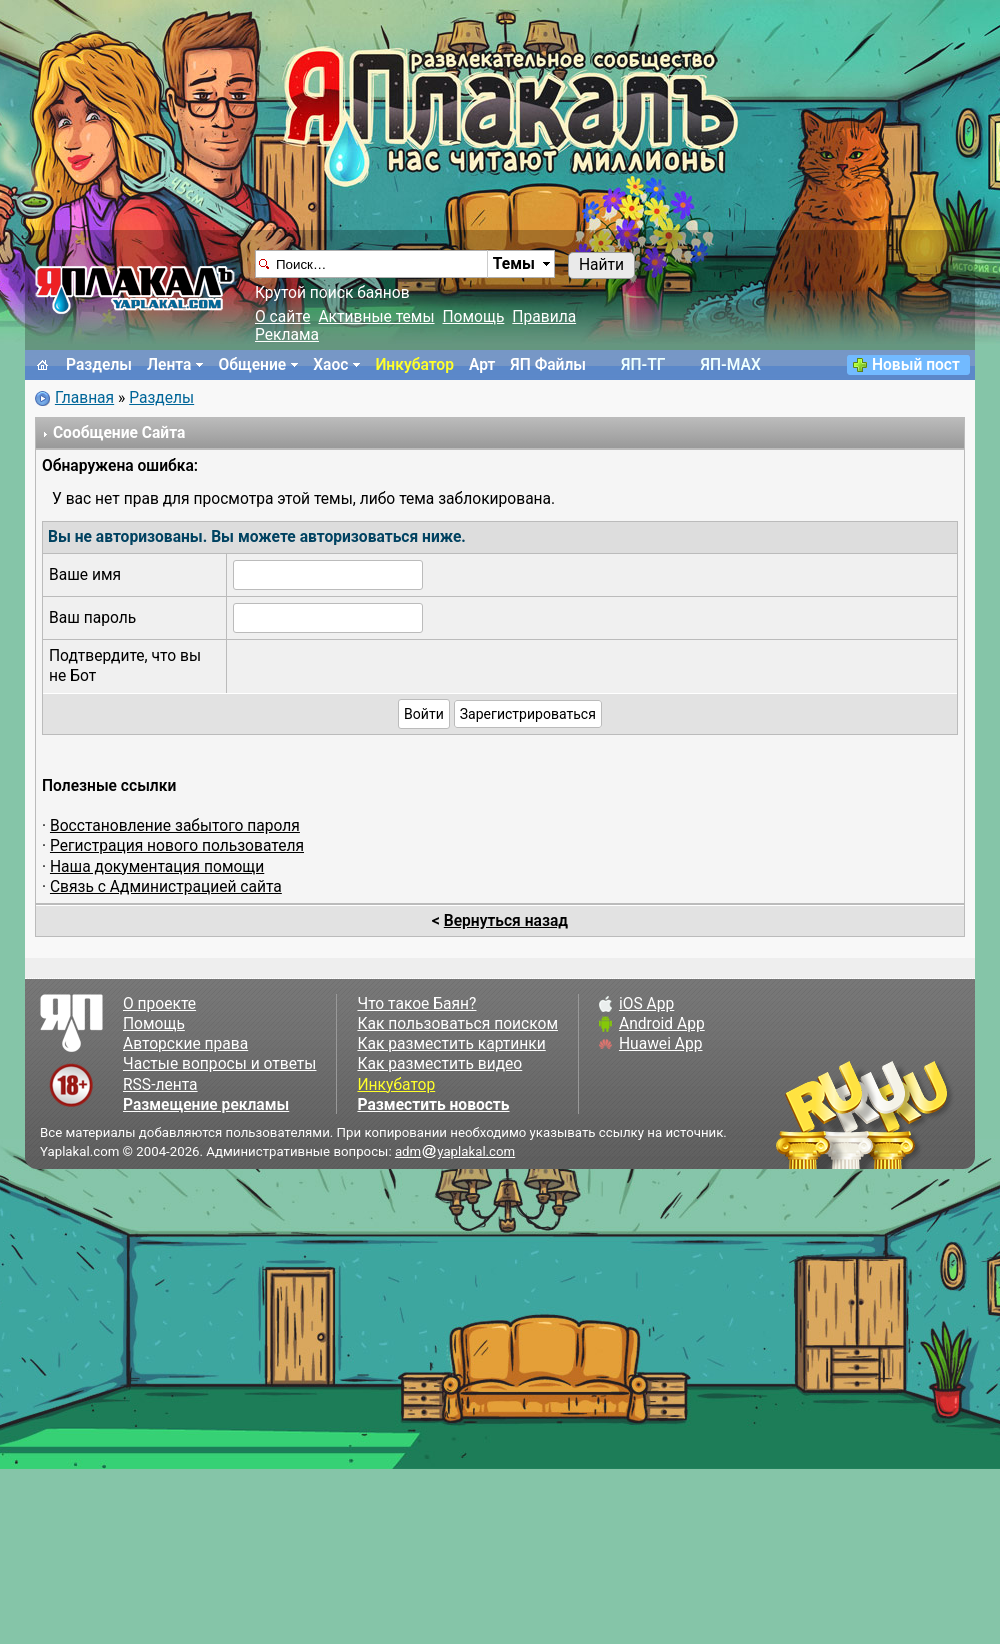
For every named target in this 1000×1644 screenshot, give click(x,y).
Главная (84, 398)
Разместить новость (433, 1105)
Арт (482, 365)
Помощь (474, 317)
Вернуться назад (506, 921)
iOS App (646, 1004)
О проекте (159, 1004)
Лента (169, 365)
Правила (544, 317)
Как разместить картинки (451, 1044)
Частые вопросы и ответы (219, 1064)
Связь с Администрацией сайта (166, 887)
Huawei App (661, 1044)
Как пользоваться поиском (457, 1024)
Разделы (99, 365)
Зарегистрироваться (528, 714)
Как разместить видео (439, 1064)
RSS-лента (160, 1085)
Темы (514, 264)
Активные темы (376, 317)
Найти (601, 265)
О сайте (282, 317)
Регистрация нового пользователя (177, 846)
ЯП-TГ (643, 365)
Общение (252, 365)
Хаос (330, 365)
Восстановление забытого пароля (175, 826)
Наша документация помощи (157, 867)
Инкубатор (414, 365)
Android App (662, 1024)
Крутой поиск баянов (332, 293)
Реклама (287, 335)
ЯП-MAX (731, 365)
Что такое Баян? (416, 1004)
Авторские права (185, 1044)
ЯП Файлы (548, 365)
